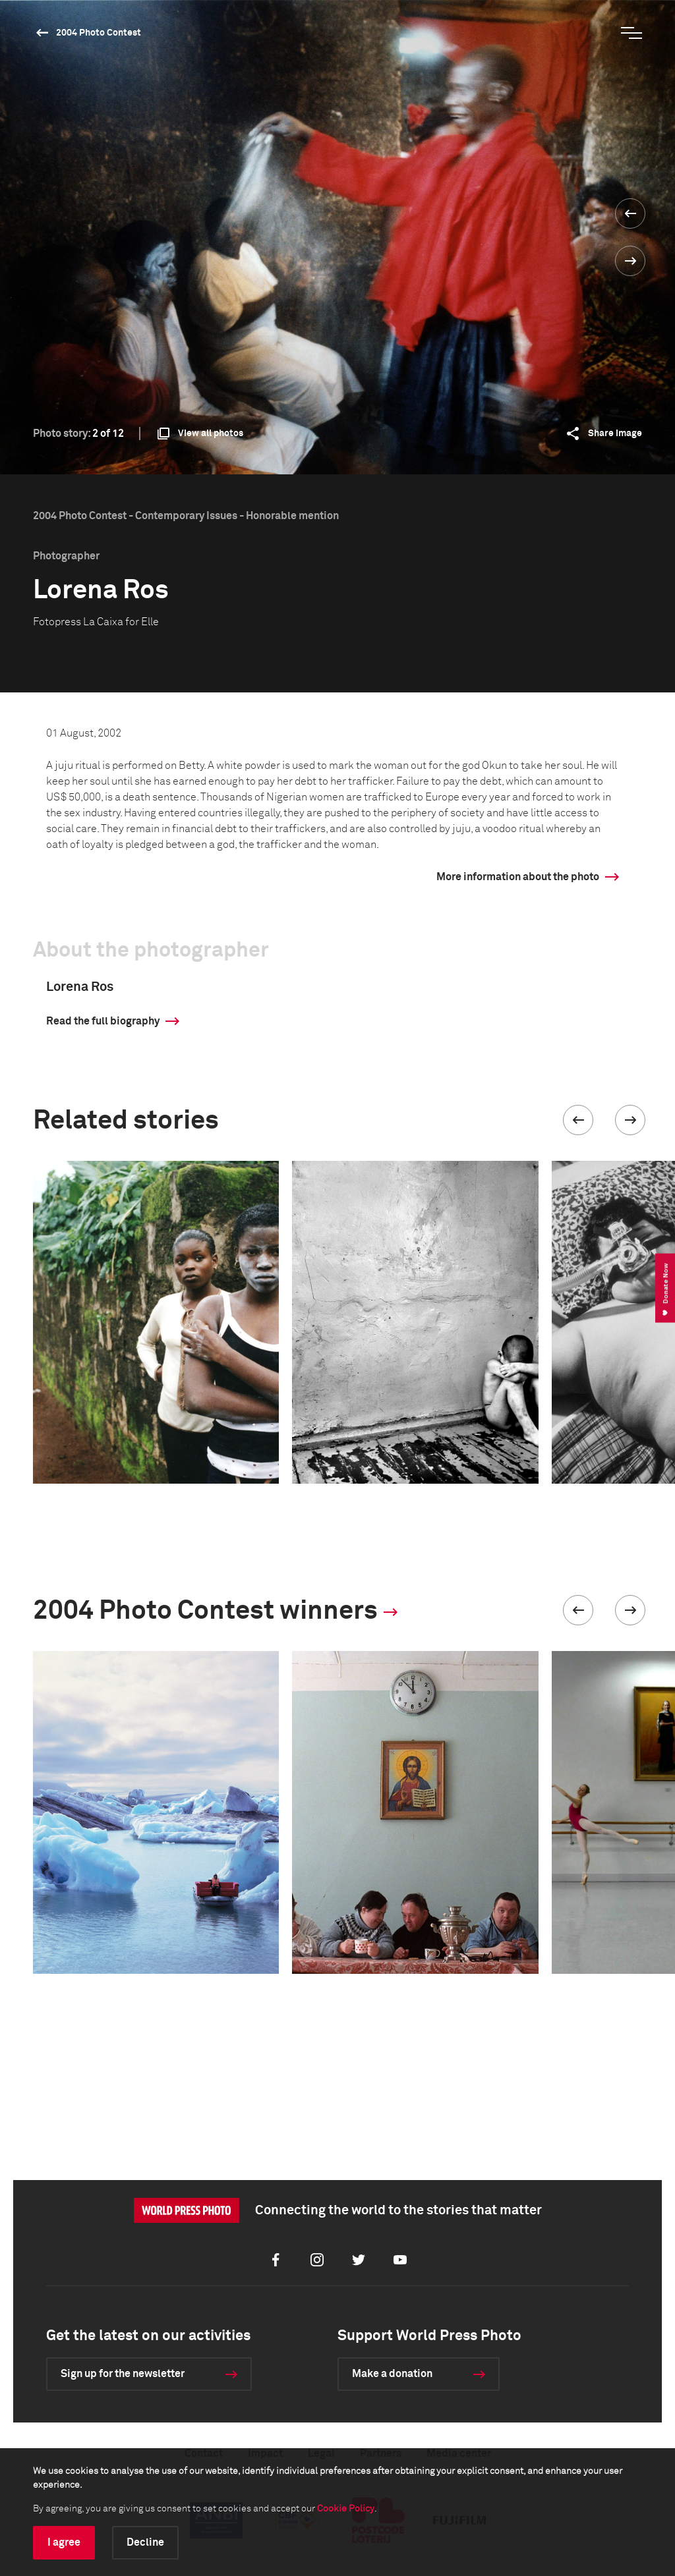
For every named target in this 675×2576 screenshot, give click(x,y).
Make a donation (392, 2373)
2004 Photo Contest (98, 33)
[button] (578, 1120)
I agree (63, 2542)
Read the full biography (103, 1021)
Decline (145, 2542)
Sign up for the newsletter (123, 2373)
